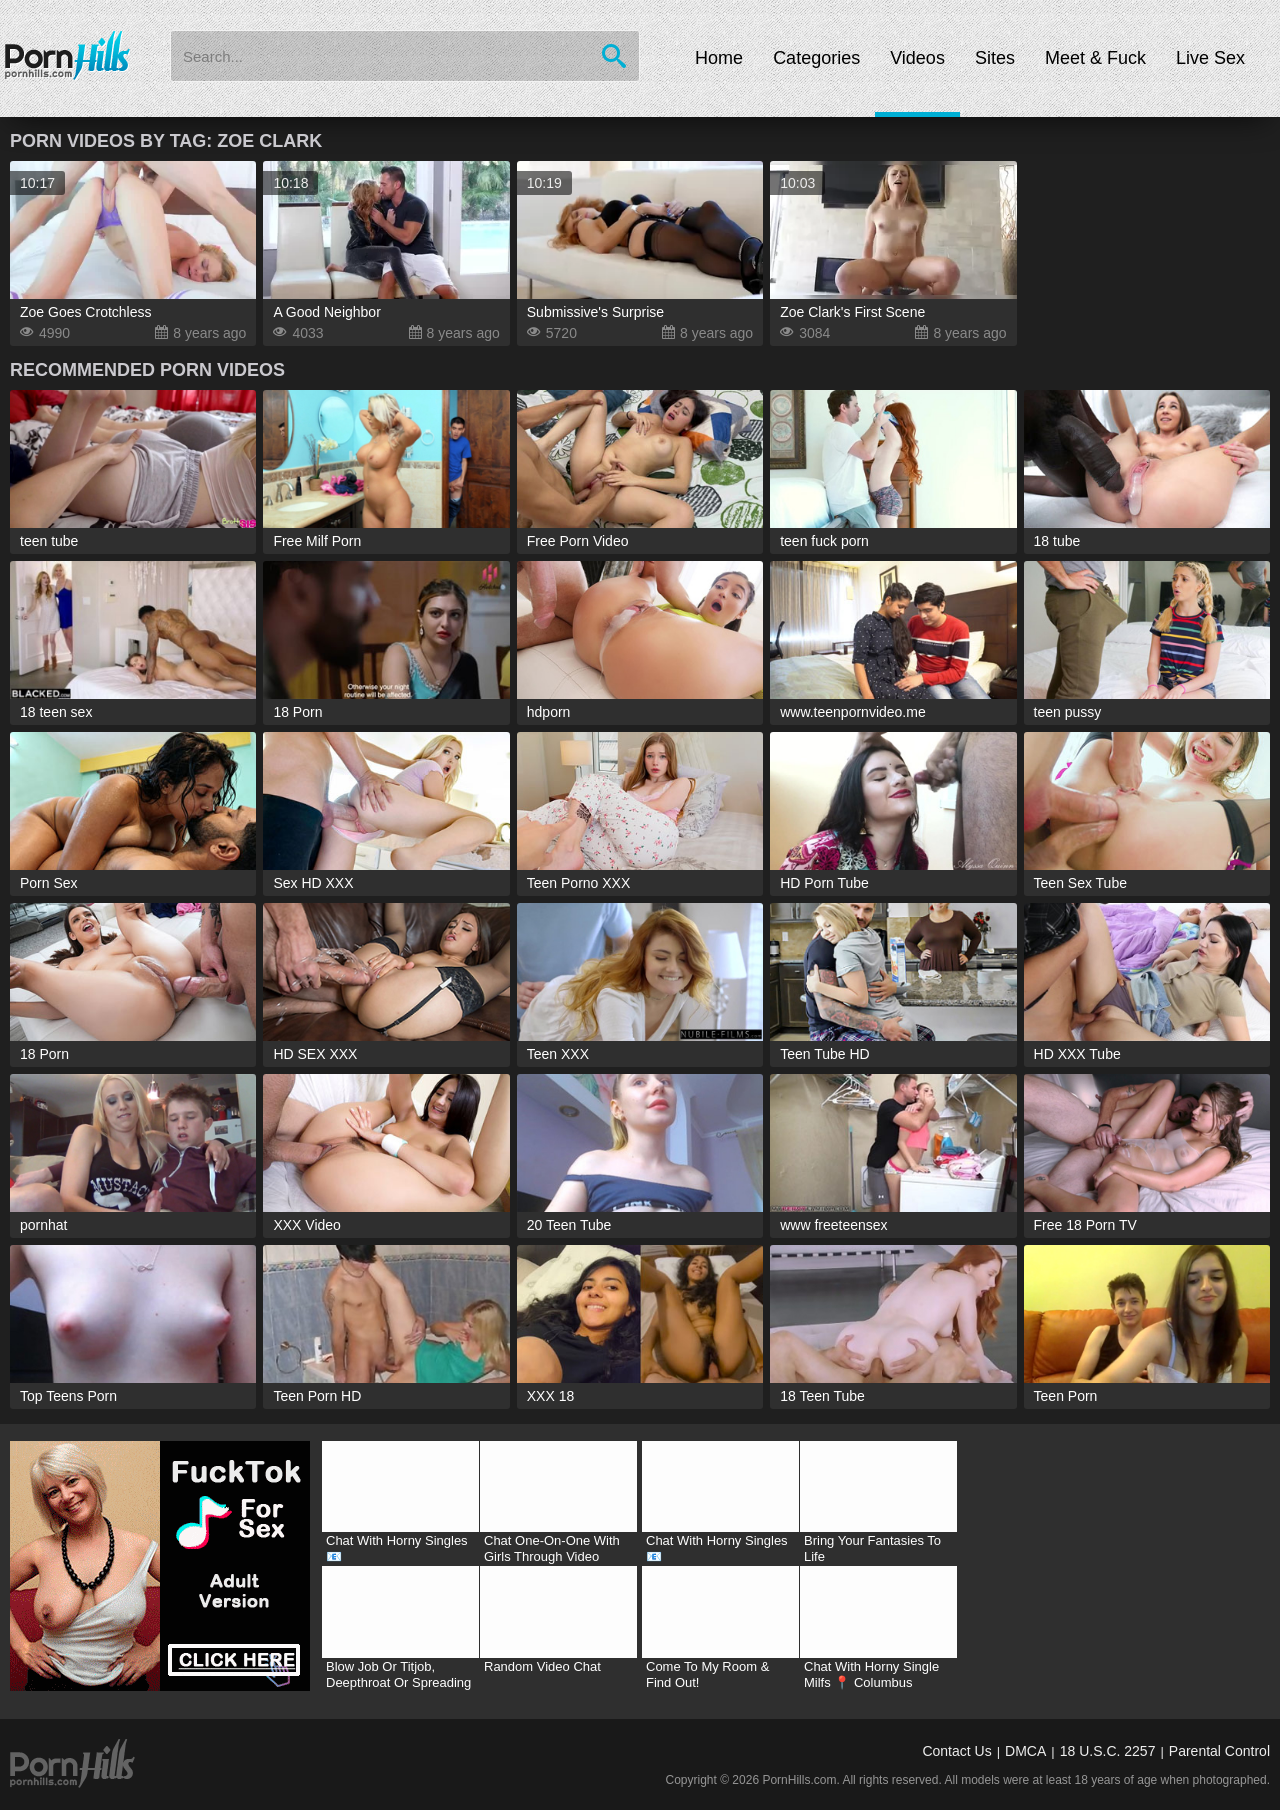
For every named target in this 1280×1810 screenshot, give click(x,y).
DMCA (1025, 1751)
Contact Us (956, 1751)
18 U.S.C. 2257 (1108, 1751)
